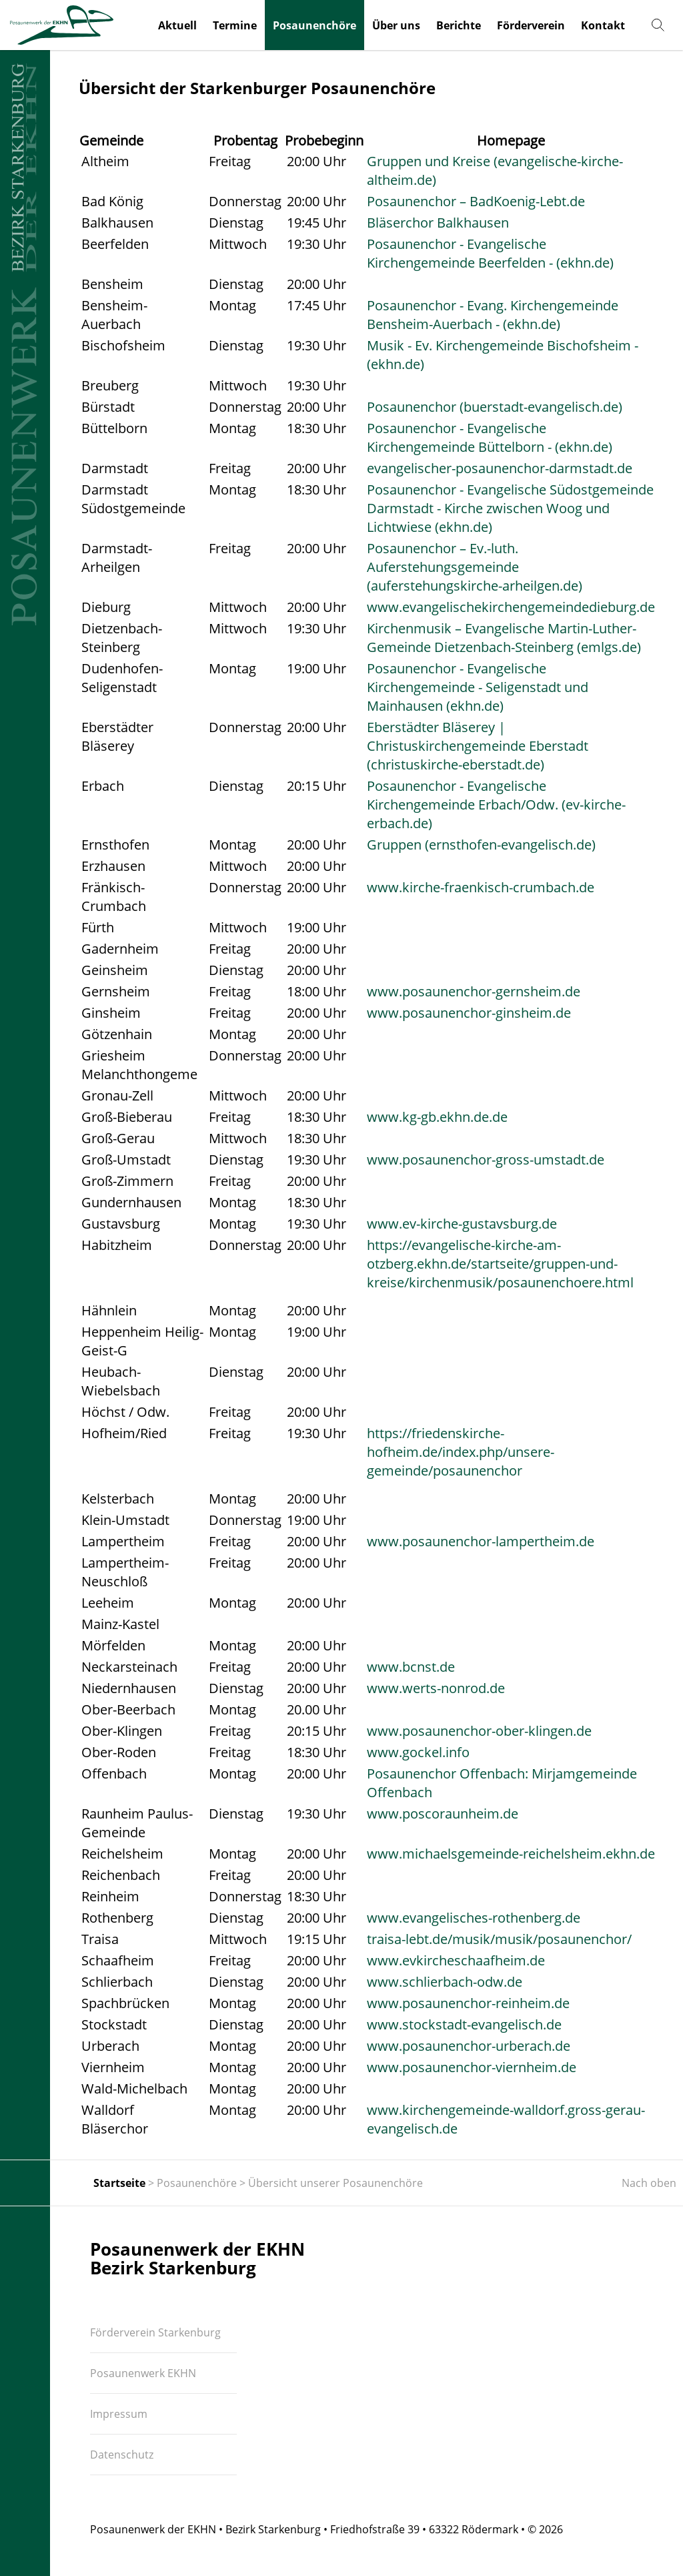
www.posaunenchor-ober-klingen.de (479, 1731)
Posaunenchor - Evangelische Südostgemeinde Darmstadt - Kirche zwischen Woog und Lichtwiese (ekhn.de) (510, 508)
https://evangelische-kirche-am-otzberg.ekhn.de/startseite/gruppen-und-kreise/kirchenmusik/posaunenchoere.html (500, 1263)
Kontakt (603, 25)
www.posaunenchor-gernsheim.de (473, 991)
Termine (235, 25)
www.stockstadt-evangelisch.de (464, 2024)
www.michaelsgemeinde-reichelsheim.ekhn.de (511, 1854)
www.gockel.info (418, 1752)
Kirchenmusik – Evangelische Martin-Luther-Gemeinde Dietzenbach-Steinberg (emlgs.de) (504, 637)
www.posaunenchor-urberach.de (468, 2046)
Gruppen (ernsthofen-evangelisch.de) (481, 845)
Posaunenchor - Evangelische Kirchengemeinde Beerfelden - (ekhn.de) (490, 253)
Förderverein (531, 25)
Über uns (396, 25)
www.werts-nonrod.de (436, 1688)
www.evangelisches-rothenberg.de (473, 1918)
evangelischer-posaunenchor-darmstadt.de (499, 468)
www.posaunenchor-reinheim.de (468, 2003)
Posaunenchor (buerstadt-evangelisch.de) (494, 407)
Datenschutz (121, 2454)
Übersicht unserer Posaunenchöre (335, 2183)
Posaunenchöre (314, 25)
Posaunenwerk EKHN (143, 2373)
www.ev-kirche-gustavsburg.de (462, 1224)
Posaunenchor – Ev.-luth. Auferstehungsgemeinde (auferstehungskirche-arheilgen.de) (474, 567)
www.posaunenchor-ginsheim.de (469, 1013)
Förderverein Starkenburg (155, 2332)
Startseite (119, 2183)
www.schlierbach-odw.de (444, 1982)
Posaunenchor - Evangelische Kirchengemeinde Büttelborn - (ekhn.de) (489, 437)
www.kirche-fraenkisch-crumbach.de (480, 887)
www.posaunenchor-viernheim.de (471, 2067)
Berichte (458, 25)
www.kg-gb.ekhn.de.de (437, 1117)
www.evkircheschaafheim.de (456, 1960)
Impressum (118, 2413)
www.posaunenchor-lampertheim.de (480, 1541)
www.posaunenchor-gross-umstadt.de (485, 1160)
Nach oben (649, 2183)
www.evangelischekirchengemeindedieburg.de (511, 607)
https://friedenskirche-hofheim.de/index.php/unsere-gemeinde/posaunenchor (460, 1452)
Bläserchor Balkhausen (438, 223)
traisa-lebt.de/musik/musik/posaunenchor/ (499, 1939)
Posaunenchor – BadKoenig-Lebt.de (476, 201)
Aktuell (177, 25)
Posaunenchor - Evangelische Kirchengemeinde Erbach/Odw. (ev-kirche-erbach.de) (496, 804)
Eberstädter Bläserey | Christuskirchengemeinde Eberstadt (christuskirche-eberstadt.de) (477, 745)
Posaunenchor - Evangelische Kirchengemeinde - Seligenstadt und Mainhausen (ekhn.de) (477, 687)
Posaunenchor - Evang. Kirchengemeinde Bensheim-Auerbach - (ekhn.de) (492, 314)
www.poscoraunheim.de (442, 1814)
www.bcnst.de (411, 1667)
